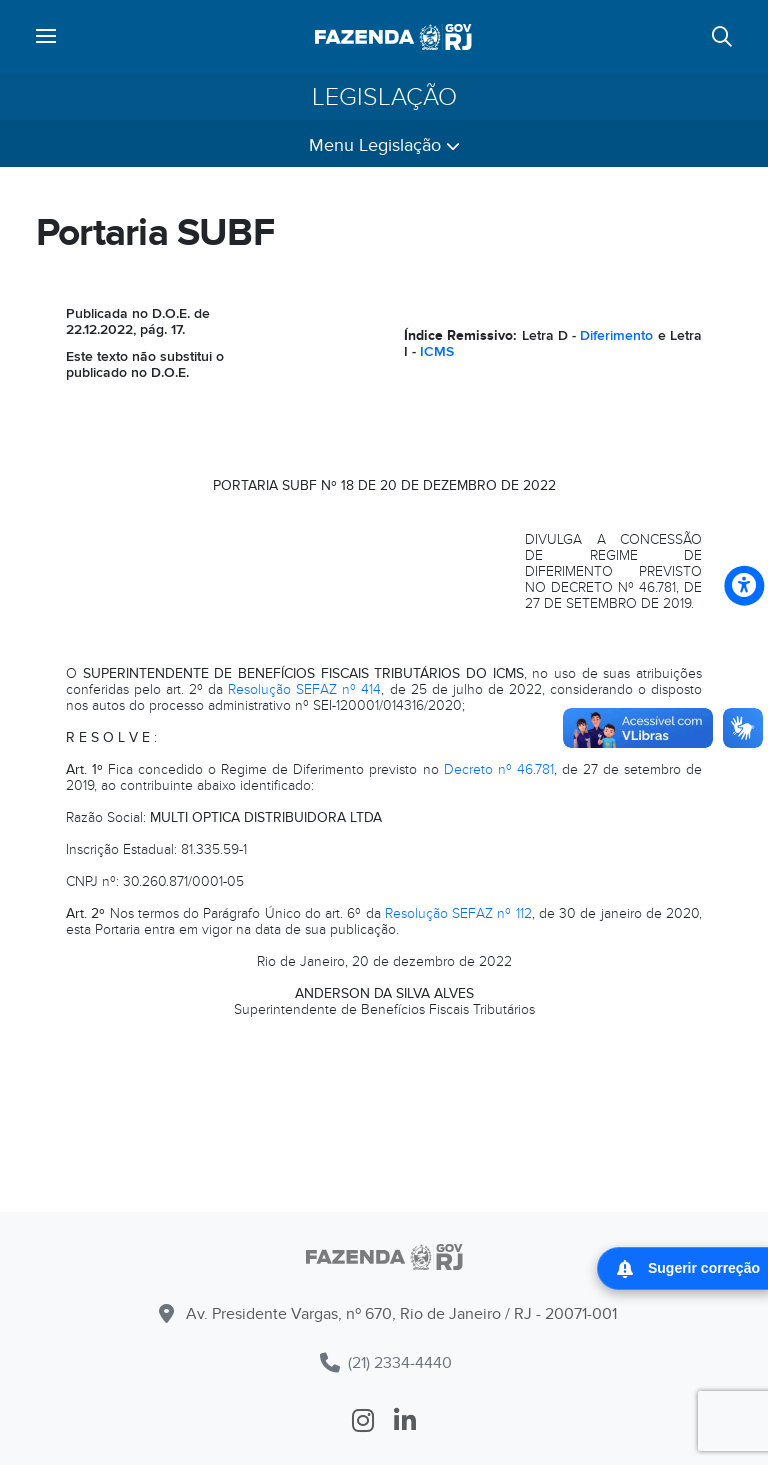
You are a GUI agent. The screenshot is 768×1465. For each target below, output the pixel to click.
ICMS (437, 351)
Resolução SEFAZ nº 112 (458, 913)
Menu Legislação (384, 145)
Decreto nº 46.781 (499, 769)
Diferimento (616, 335)
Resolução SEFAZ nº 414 (304, 689)
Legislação (384, 97)
